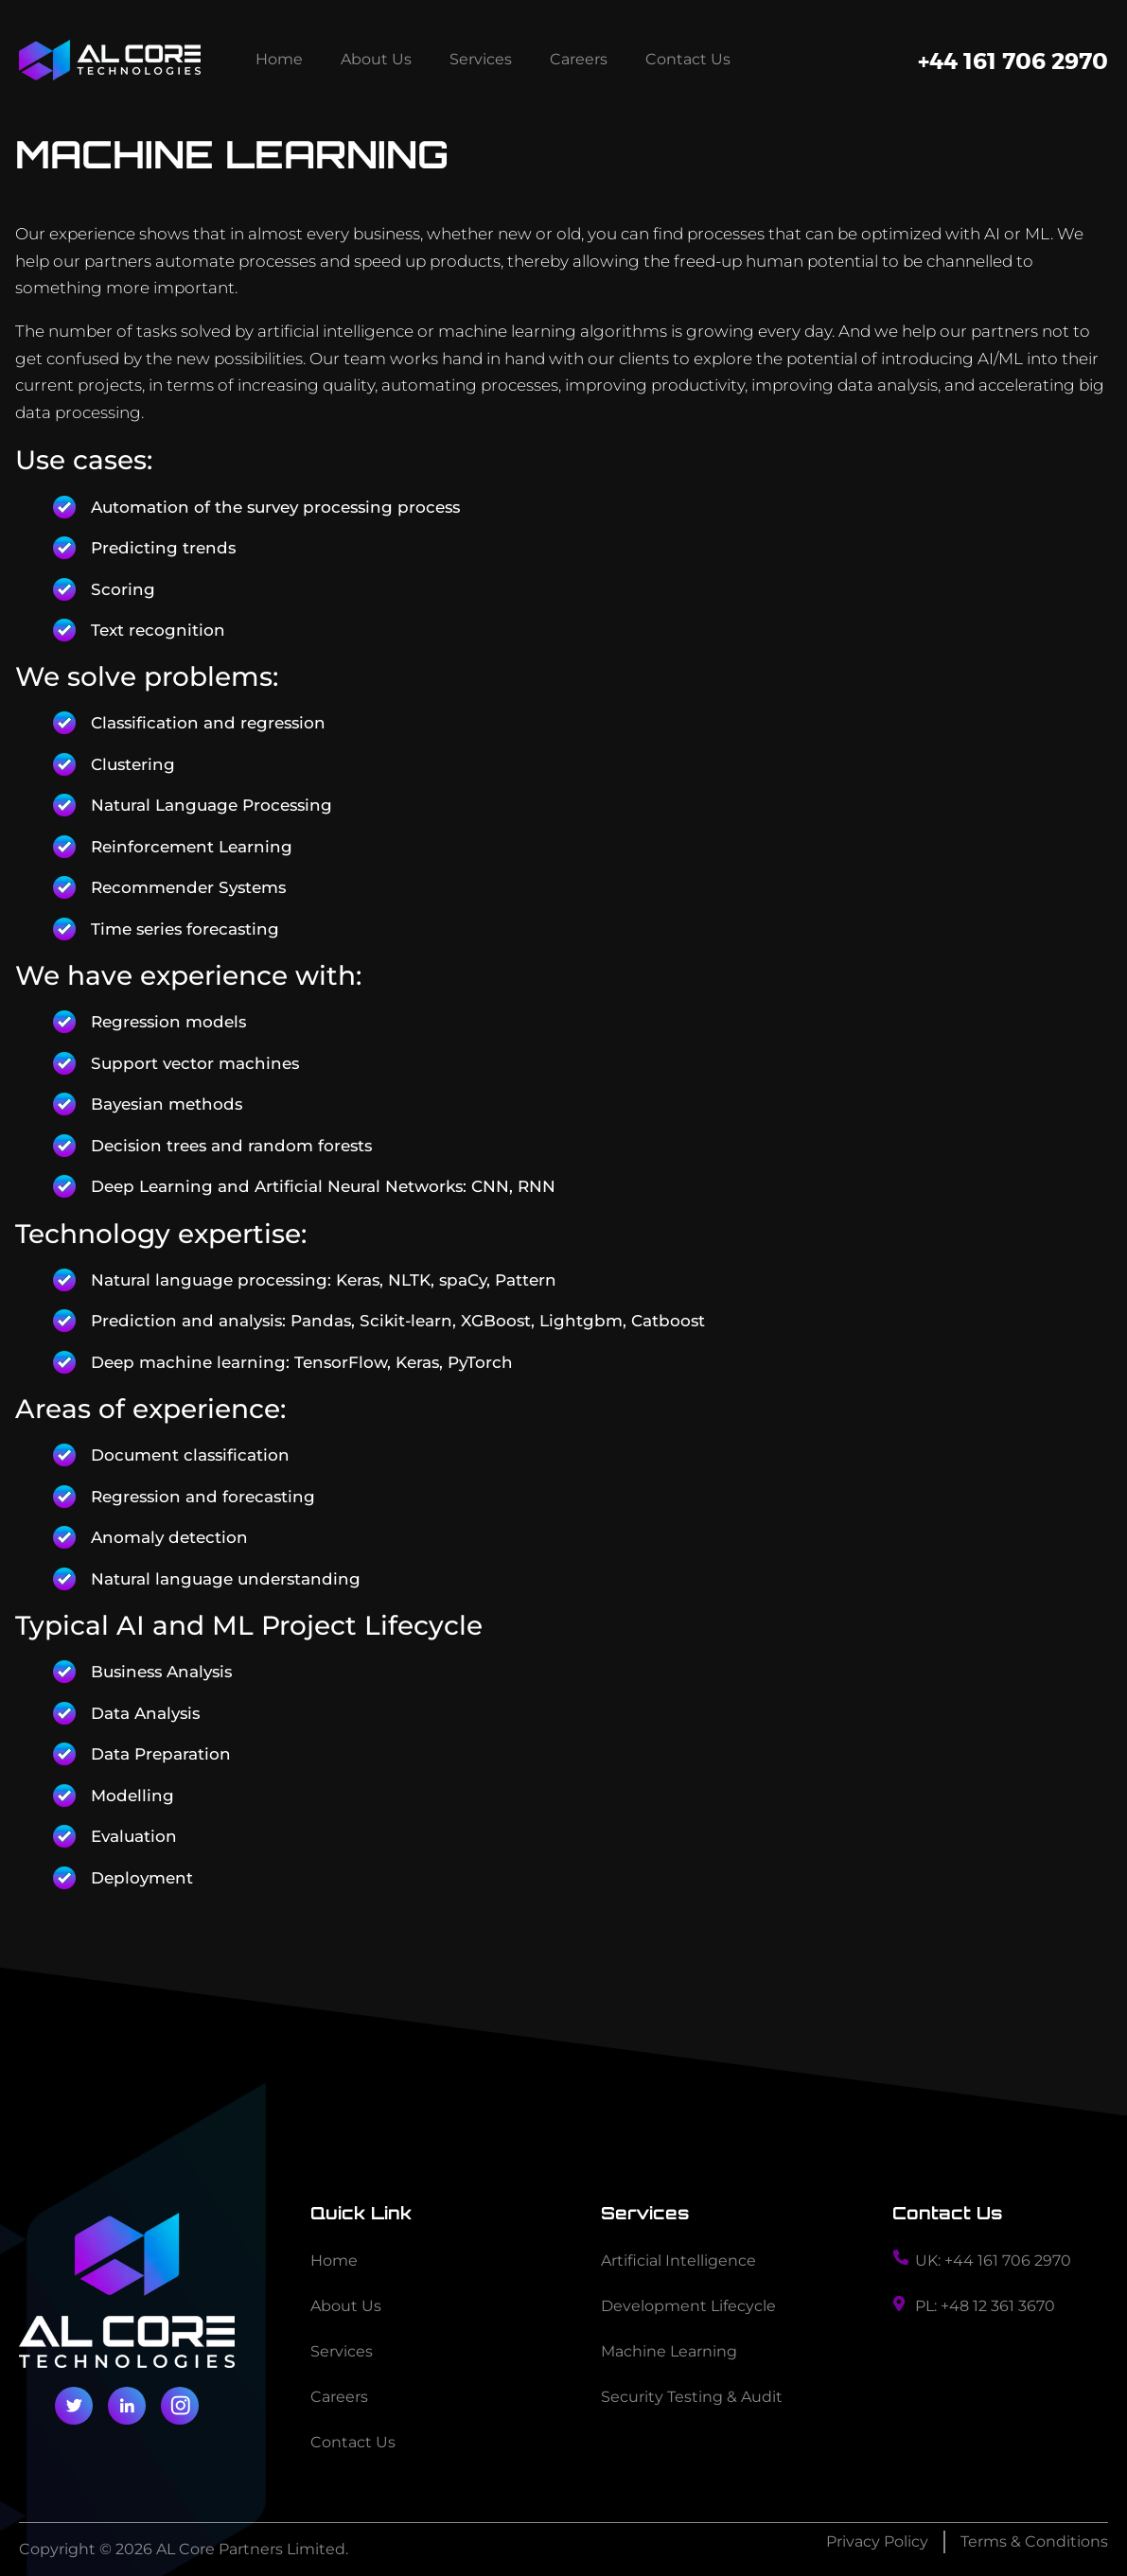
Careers (579, 59)
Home (279, 59)
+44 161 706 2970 (1013, 60)
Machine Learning (669, 2351)
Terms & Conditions (1034, 2541)
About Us (376, 59)
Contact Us (688, 59)
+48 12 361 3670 (998, 2306)
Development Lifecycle (688, 2306)
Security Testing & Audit (692, 2397)
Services (480, 59)
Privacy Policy (877, 2541)
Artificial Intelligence (678, 2260)
